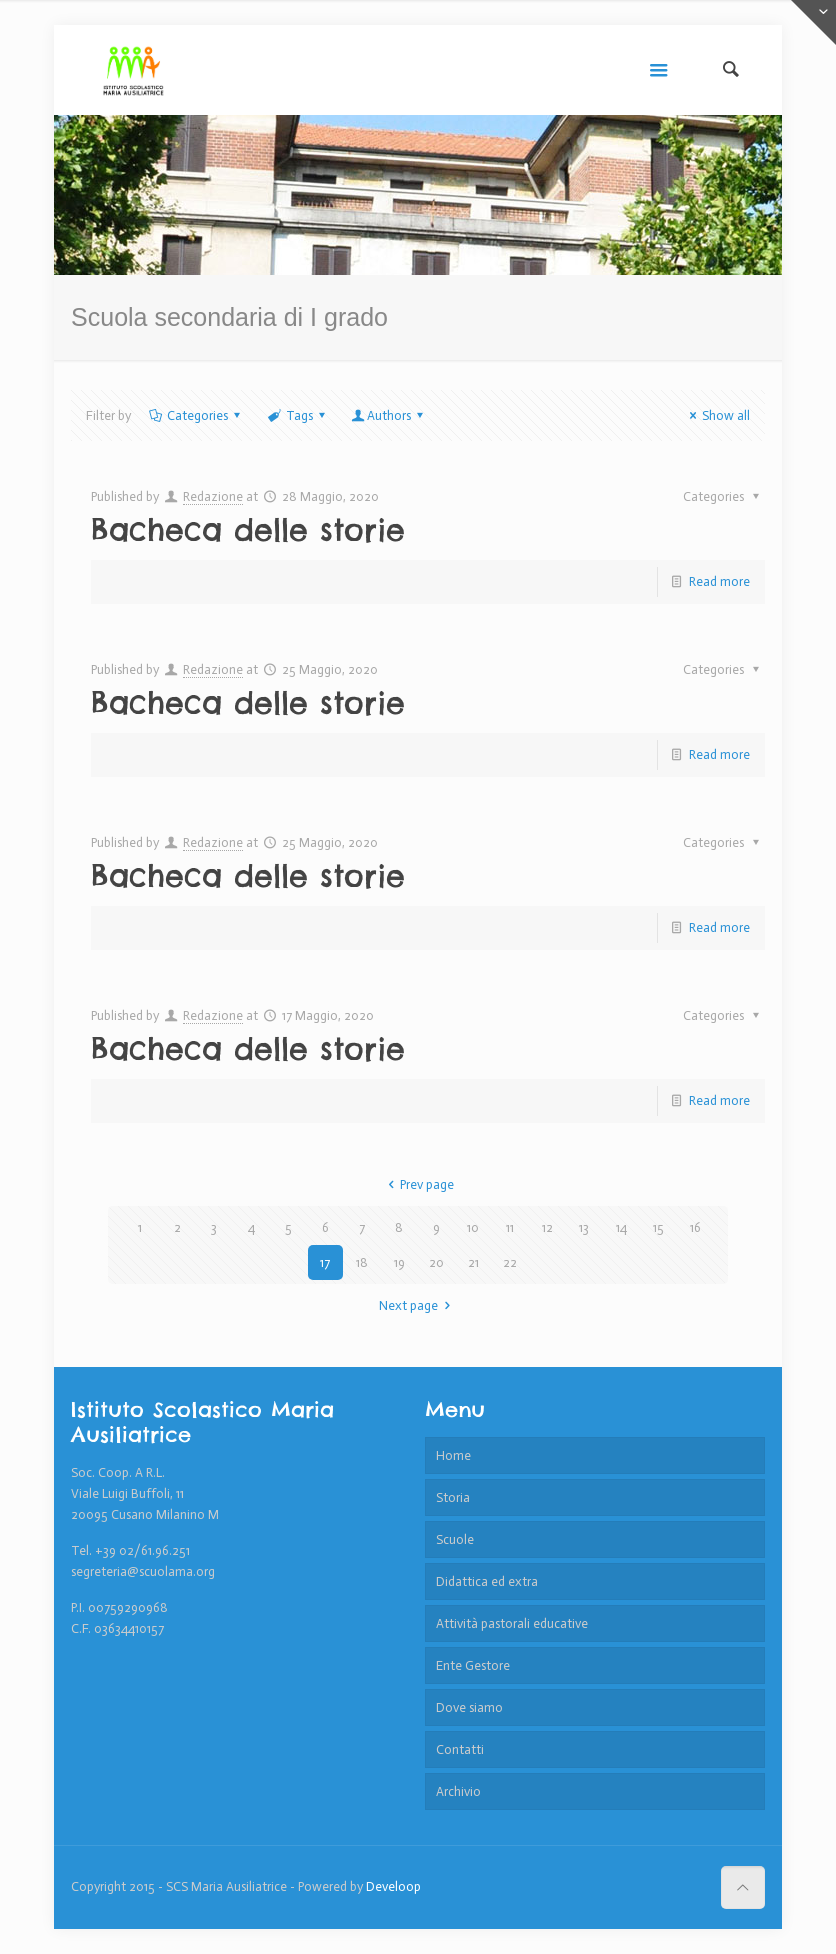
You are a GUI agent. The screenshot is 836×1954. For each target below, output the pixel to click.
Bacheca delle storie (248, 530)
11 (510, 1227)
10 (473, 1227)
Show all (717, 415)
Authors (389, 415)
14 (621, 1227)
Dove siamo (469, 1707)
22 (510, 1262)
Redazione (213, 496)
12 (547, 1227)
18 (362, 1262)
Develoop (393, 1886)
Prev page (418, 1184)
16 (695, 1227)
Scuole (455, 1539)
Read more (719, 581)
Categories (196, 415)
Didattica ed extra (487, 1581)
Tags (297, 415)
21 (473, 1262)
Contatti (460, 1749)
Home (453, 1455)
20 (436, 1262)
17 (325, 1262)
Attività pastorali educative (512, 1623)
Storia (453, 1497)
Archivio (458, 1791)
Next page (417, 1305)
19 (399, 1262)
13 (584, 1227)
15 (658, 1227)
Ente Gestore (473, 1665)
